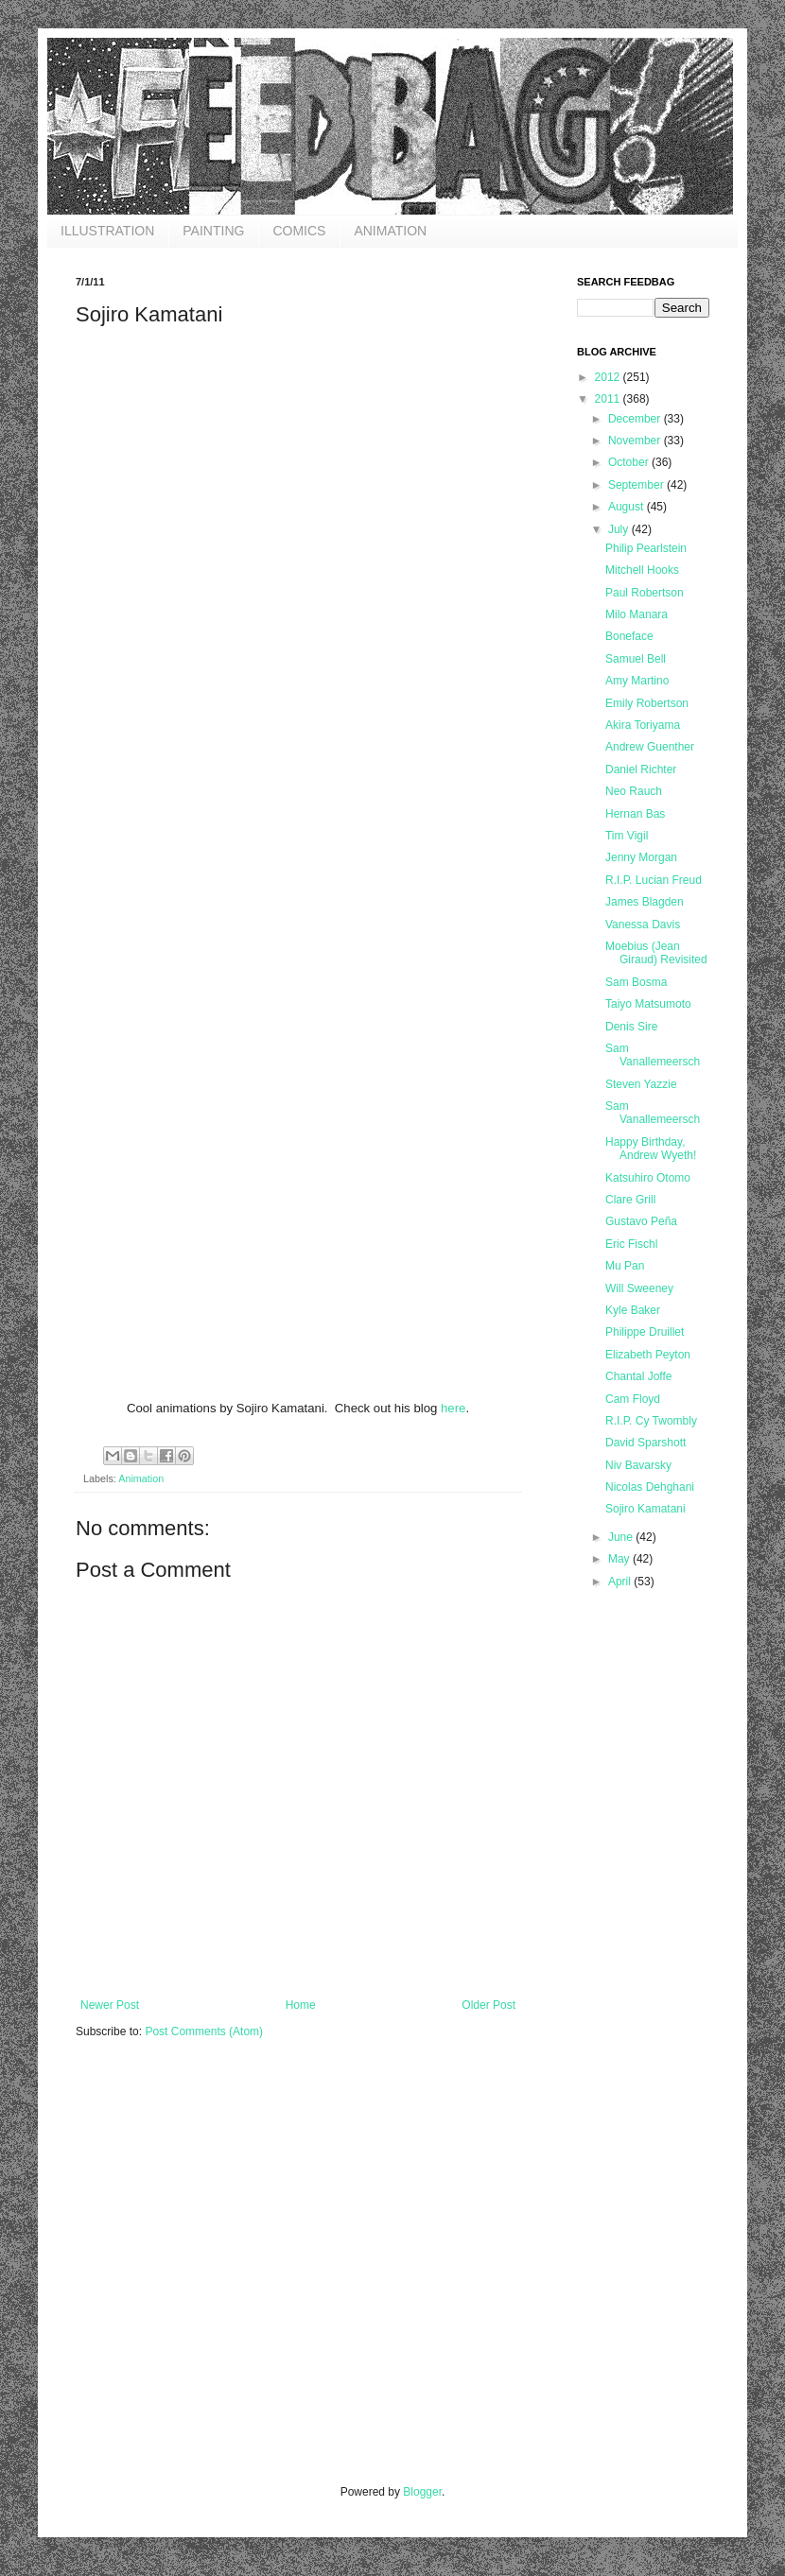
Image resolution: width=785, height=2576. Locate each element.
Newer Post (109, 2005)
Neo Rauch (633, 791)
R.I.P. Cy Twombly (651, 1420)
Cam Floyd (632, 1399)
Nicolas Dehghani (649, 1487)
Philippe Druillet (644, 1332)
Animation (141, 1478)
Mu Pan (624, 1265)
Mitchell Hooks (642, 570)
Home (301, 2005)
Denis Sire (631, 1026)
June (622, 1537)
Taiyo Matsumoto (648, 1004)
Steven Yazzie (641, 1084)
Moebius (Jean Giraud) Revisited (656, 953)
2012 (609, 377)
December (636, 418)
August (627, 506)
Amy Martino (637, 680)
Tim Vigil (626, 835)
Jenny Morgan (641, 857)
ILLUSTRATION (107, 230)
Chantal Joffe (638, 1376)
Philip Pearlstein (646, 548)
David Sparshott (645, 1442)
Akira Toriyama (642, 725)
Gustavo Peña (641, 1221)
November (636, 440)
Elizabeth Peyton (647, 1354)
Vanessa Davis (642, 924)
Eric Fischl (631, 1244)
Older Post (488, 2005)
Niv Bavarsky (638, 1465)
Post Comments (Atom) (204, 2031)
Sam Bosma (636, 982)
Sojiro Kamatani (645, 1508)
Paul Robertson (644, 592)
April (621, 1581)
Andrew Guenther (649, 746)
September (637, 485)
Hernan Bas (635, 814)
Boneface (629, 636)
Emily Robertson (647, 703)
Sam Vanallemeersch (652, 1055)
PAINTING (213, 230)
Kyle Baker (632, 1310)
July (620, 529)
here (453, 1408)
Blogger (422, 2491)
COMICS (298, 230)
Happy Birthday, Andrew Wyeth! (650, 1148)
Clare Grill (630, 1199)
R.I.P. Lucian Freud (653, 880)
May (620, 1558)
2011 (609, 399)
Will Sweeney (639, 1288)
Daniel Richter (640, 769)
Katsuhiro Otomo (647, 1177)
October (630, 462)
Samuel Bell (635, 659)
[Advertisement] (177, 2274)
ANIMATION (390, 230)
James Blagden (644, 901)
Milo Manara (636, 614)
